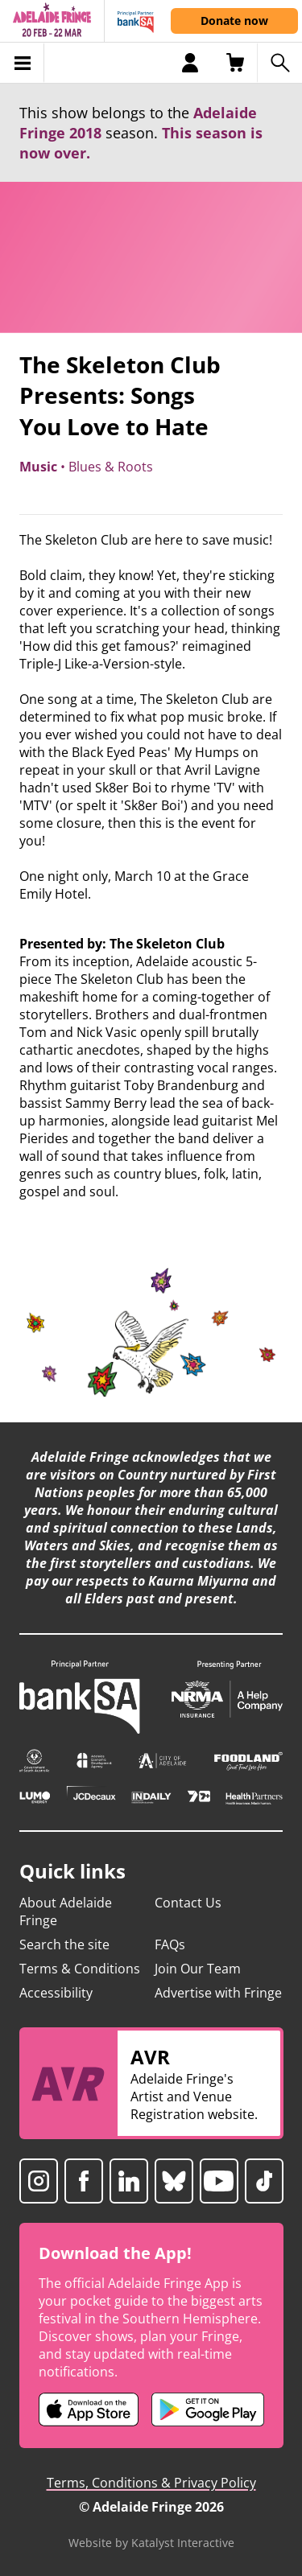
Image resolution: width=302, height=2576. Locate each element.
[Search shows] (279, 63)
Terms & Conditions (79, 1968)
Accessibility (56, 1993)
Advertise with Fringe (218, 1993)
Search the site (64, 1944)
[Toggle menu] (22, 63)
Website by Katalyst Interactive (151, 2542)
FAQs (170, 1944)
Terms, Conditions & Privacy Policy (151, 2483)
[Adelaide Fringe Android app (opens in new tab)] (207, 2409)
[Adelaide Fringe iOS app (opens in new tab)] (89, 2409)
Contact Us (188, 1902)
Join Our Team (198, 1968)
